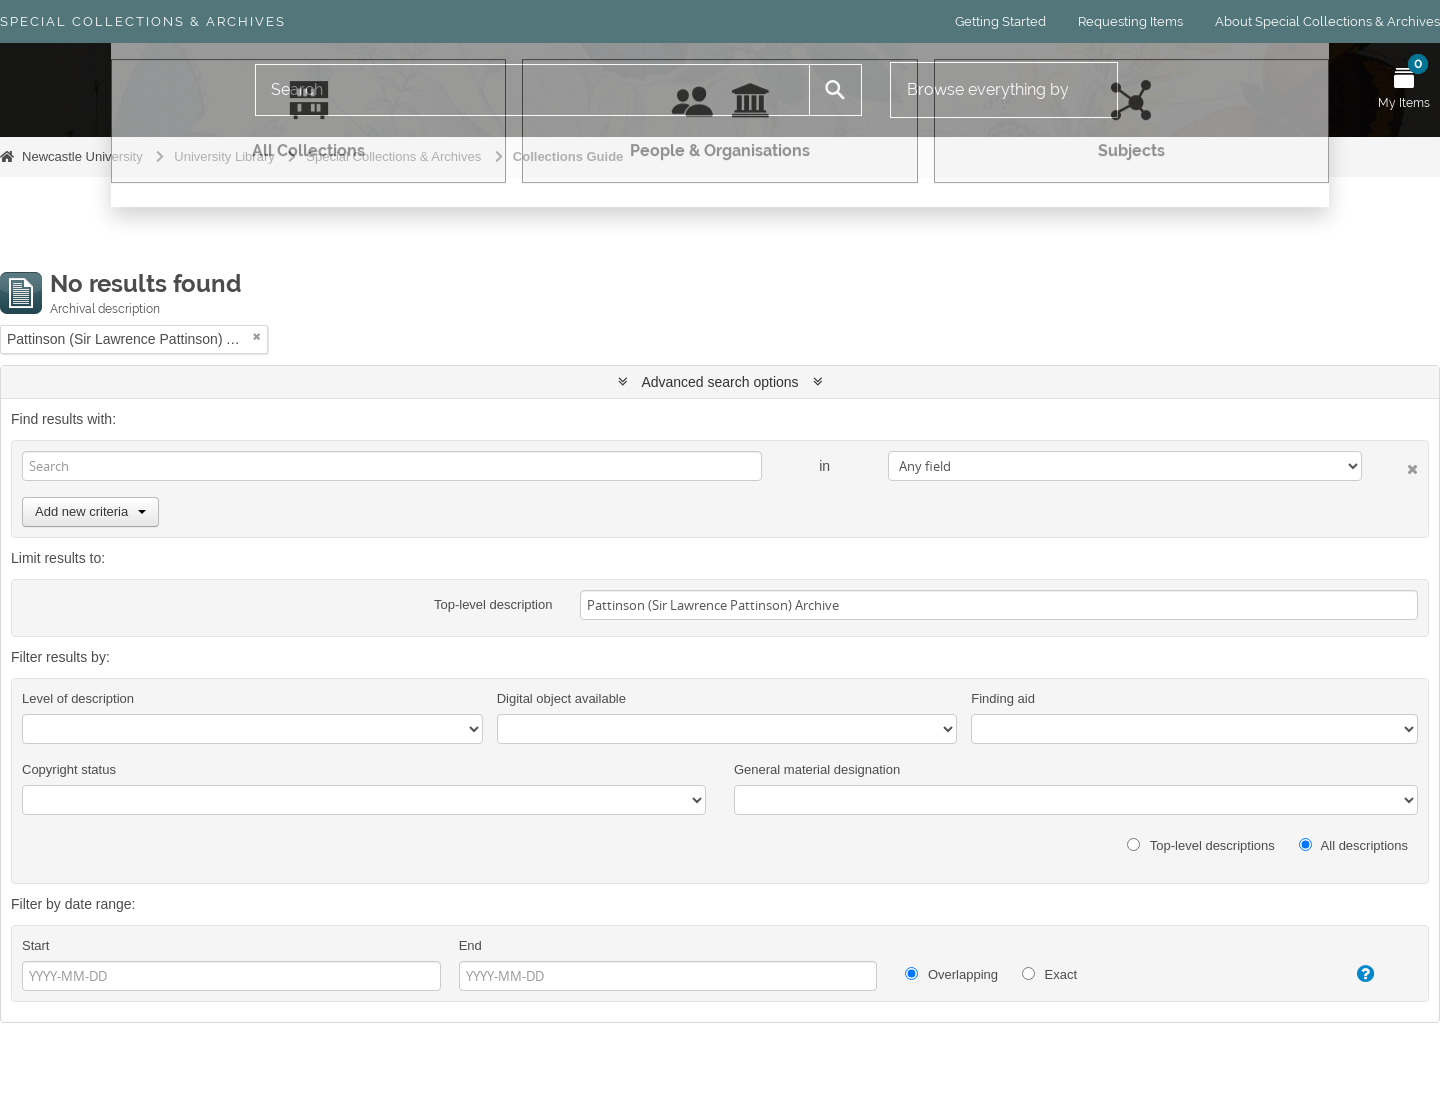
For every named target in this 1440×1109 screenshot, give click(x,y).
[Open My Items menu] (1404, 90)
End (470, 945)
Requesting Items (1130, 21)
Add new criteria (90, 511)
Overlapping (951, 974)
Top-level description (493, 604)
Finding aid (1003, 698)
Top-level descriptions (1200, 845)
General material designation (817, 769)
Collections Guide (568, 156)
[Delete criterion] (1390, 465)
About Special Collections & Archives (1327, 21)
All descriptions (1353, 845)
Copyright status (69, 769)
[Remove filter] (257, 336)
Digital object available (561, 698)
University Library (224, 156)
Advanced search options (720, 382)
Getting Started (1000, 21)
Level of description (78, 698)
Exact (1049, 974)
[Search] (532, 90)
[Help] (1346, 974)
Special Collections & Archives (143, 21)
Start (35, 945)
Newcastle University (82, 156)
